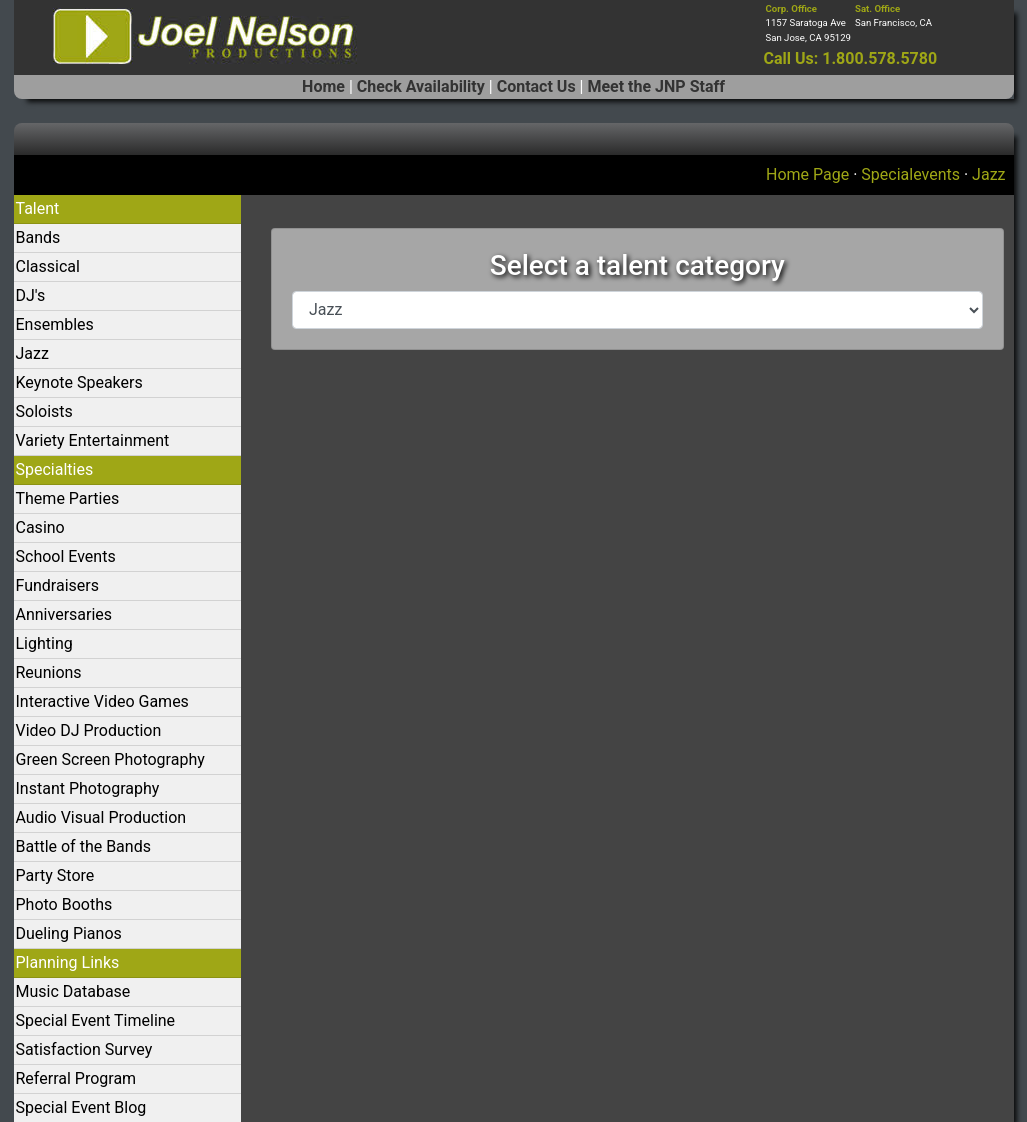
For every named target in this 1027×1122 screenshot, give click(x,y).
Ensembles (55, 324)
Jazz (988, 174)
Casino (40, 527)
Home (323, 86)
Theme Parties (68, 498)
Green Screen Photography (110, 759)
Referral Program (76, 1078)
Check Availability (421, 86)
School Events (66, 556)
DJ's (31, 295)
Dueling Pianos (69, 933)
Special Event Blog (81, 1107)
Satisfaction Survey (84, 1049)
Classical (48, 266)
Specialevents (910, 174)
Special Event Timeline (96, 1020)
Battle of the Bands (83, 846)
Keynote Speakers (79, 382)
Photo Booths (64, 904)
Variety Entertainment (93, 440)
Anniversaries (64, 614)
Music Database (73, 991)
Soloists (44, 411)
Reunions (49, 672)
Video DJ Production (89, 730)
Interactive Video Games (102, 701)
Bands (38, 237)
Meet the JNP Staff (655, 86)
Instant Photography (88, 788)
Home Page (807, 174)
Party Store (55, 875)
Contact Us (536, 86)
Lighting (44, 643)
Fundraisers (57, 585)
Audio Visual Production (101, 817)
